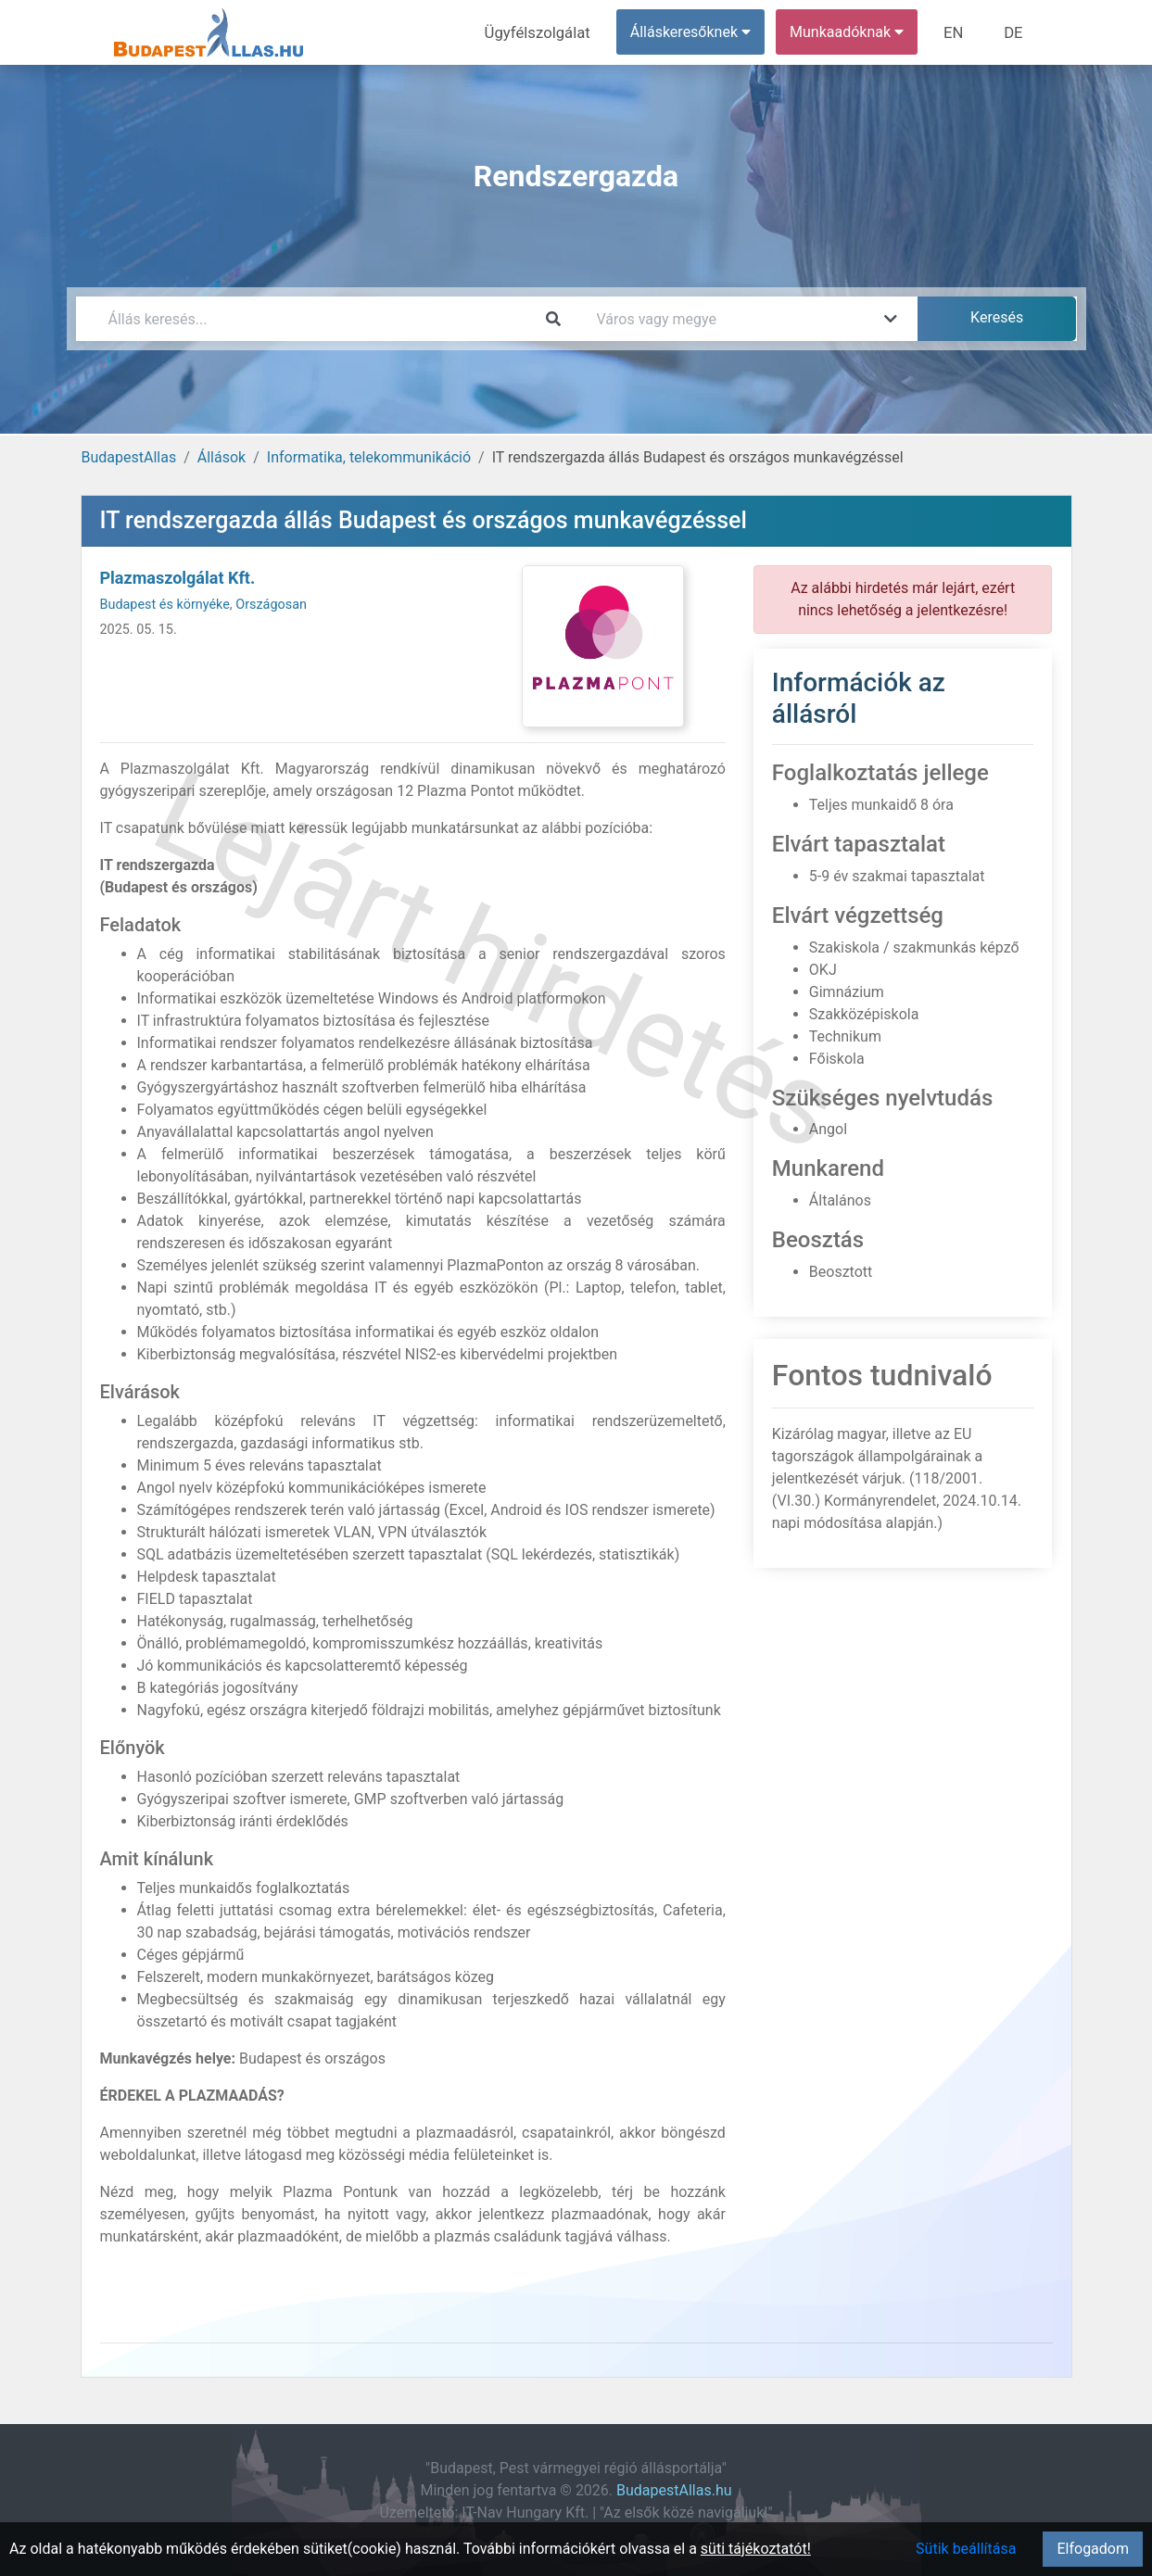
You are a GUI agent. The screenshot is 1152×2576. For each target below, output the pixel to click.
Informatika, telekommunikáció (369, 457)
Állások (221, 457)
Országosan (271, 604)
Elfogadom (1093, 2548)
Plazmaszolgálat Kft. (178, 577)
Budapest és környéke (165, 604)
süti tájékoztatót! (756, 2548)
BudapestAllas (129, 457)
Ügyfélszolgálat (545, 32)
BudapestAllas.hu (674, 2490)
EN (957, 32)
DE (1015, 32)
